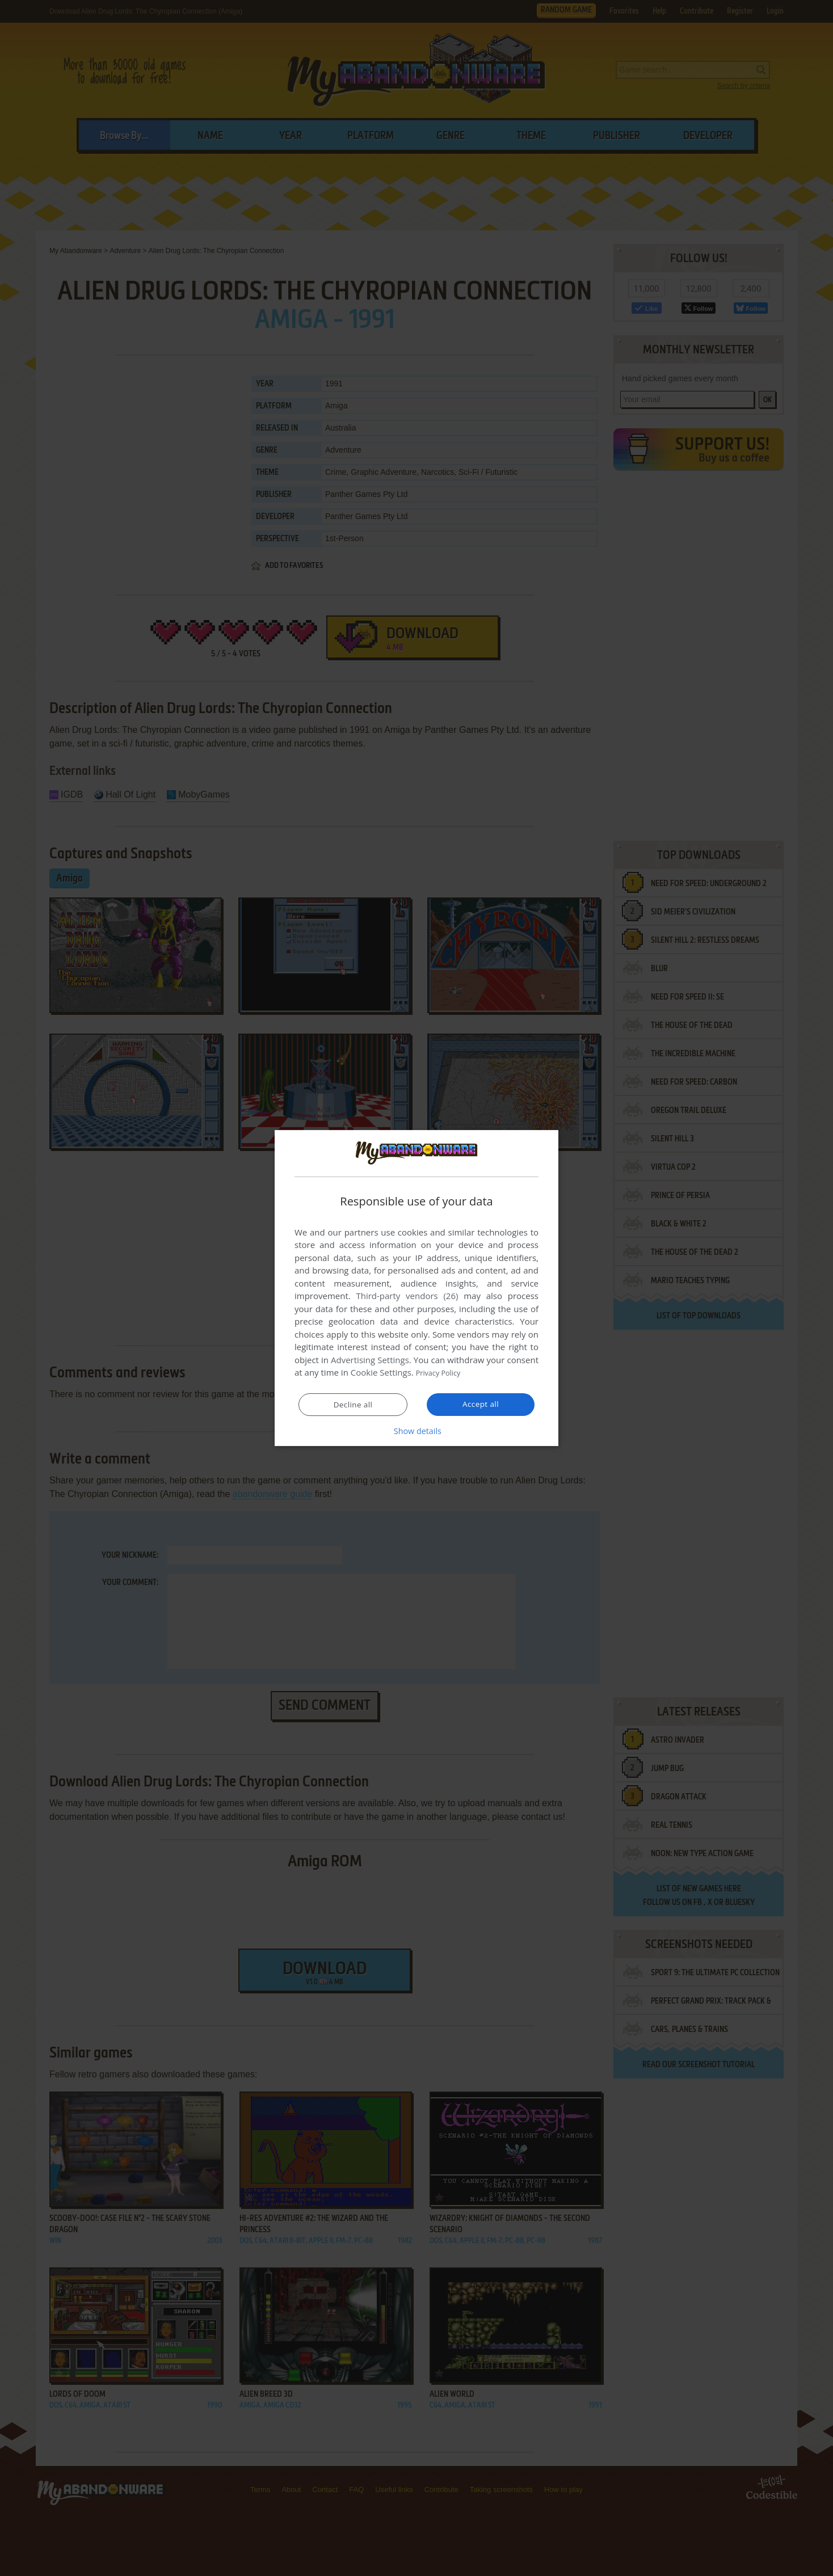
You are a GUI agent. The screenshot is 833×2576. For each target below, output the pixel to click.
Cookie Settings (381, 1372)
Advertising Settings (370, 1360)
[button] (416, 1431)
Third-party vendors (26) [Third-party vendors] (407, 1296)
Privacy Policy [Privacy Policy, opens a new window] (442, 1372)
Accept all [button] (481, 1404)
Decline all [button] (353, 1405)
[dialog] (416, 1287)
